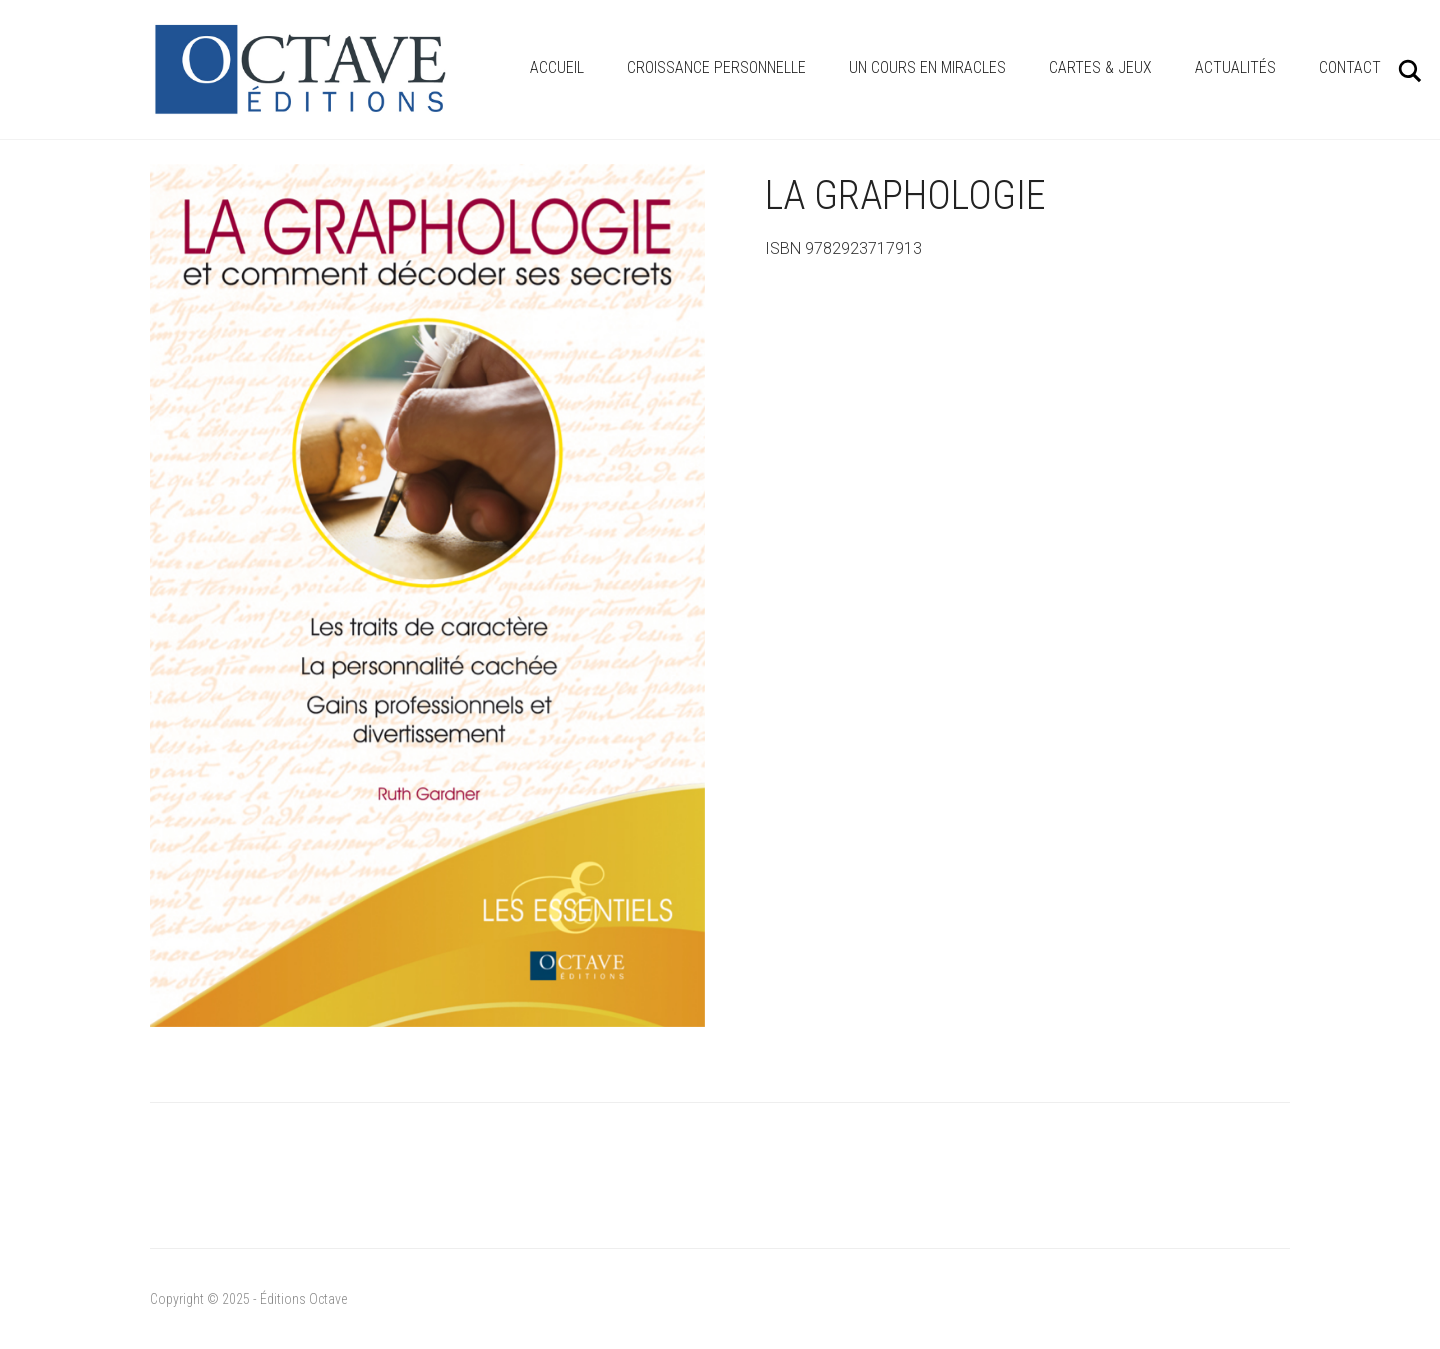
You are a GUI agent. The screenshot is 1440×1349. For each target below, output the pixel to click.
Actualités (1235, 67)
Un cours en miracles (927, 67)
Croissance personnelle (716, 67)
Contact (1350, 67)
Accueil (557, 67)
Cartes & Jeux (1100, 67)
